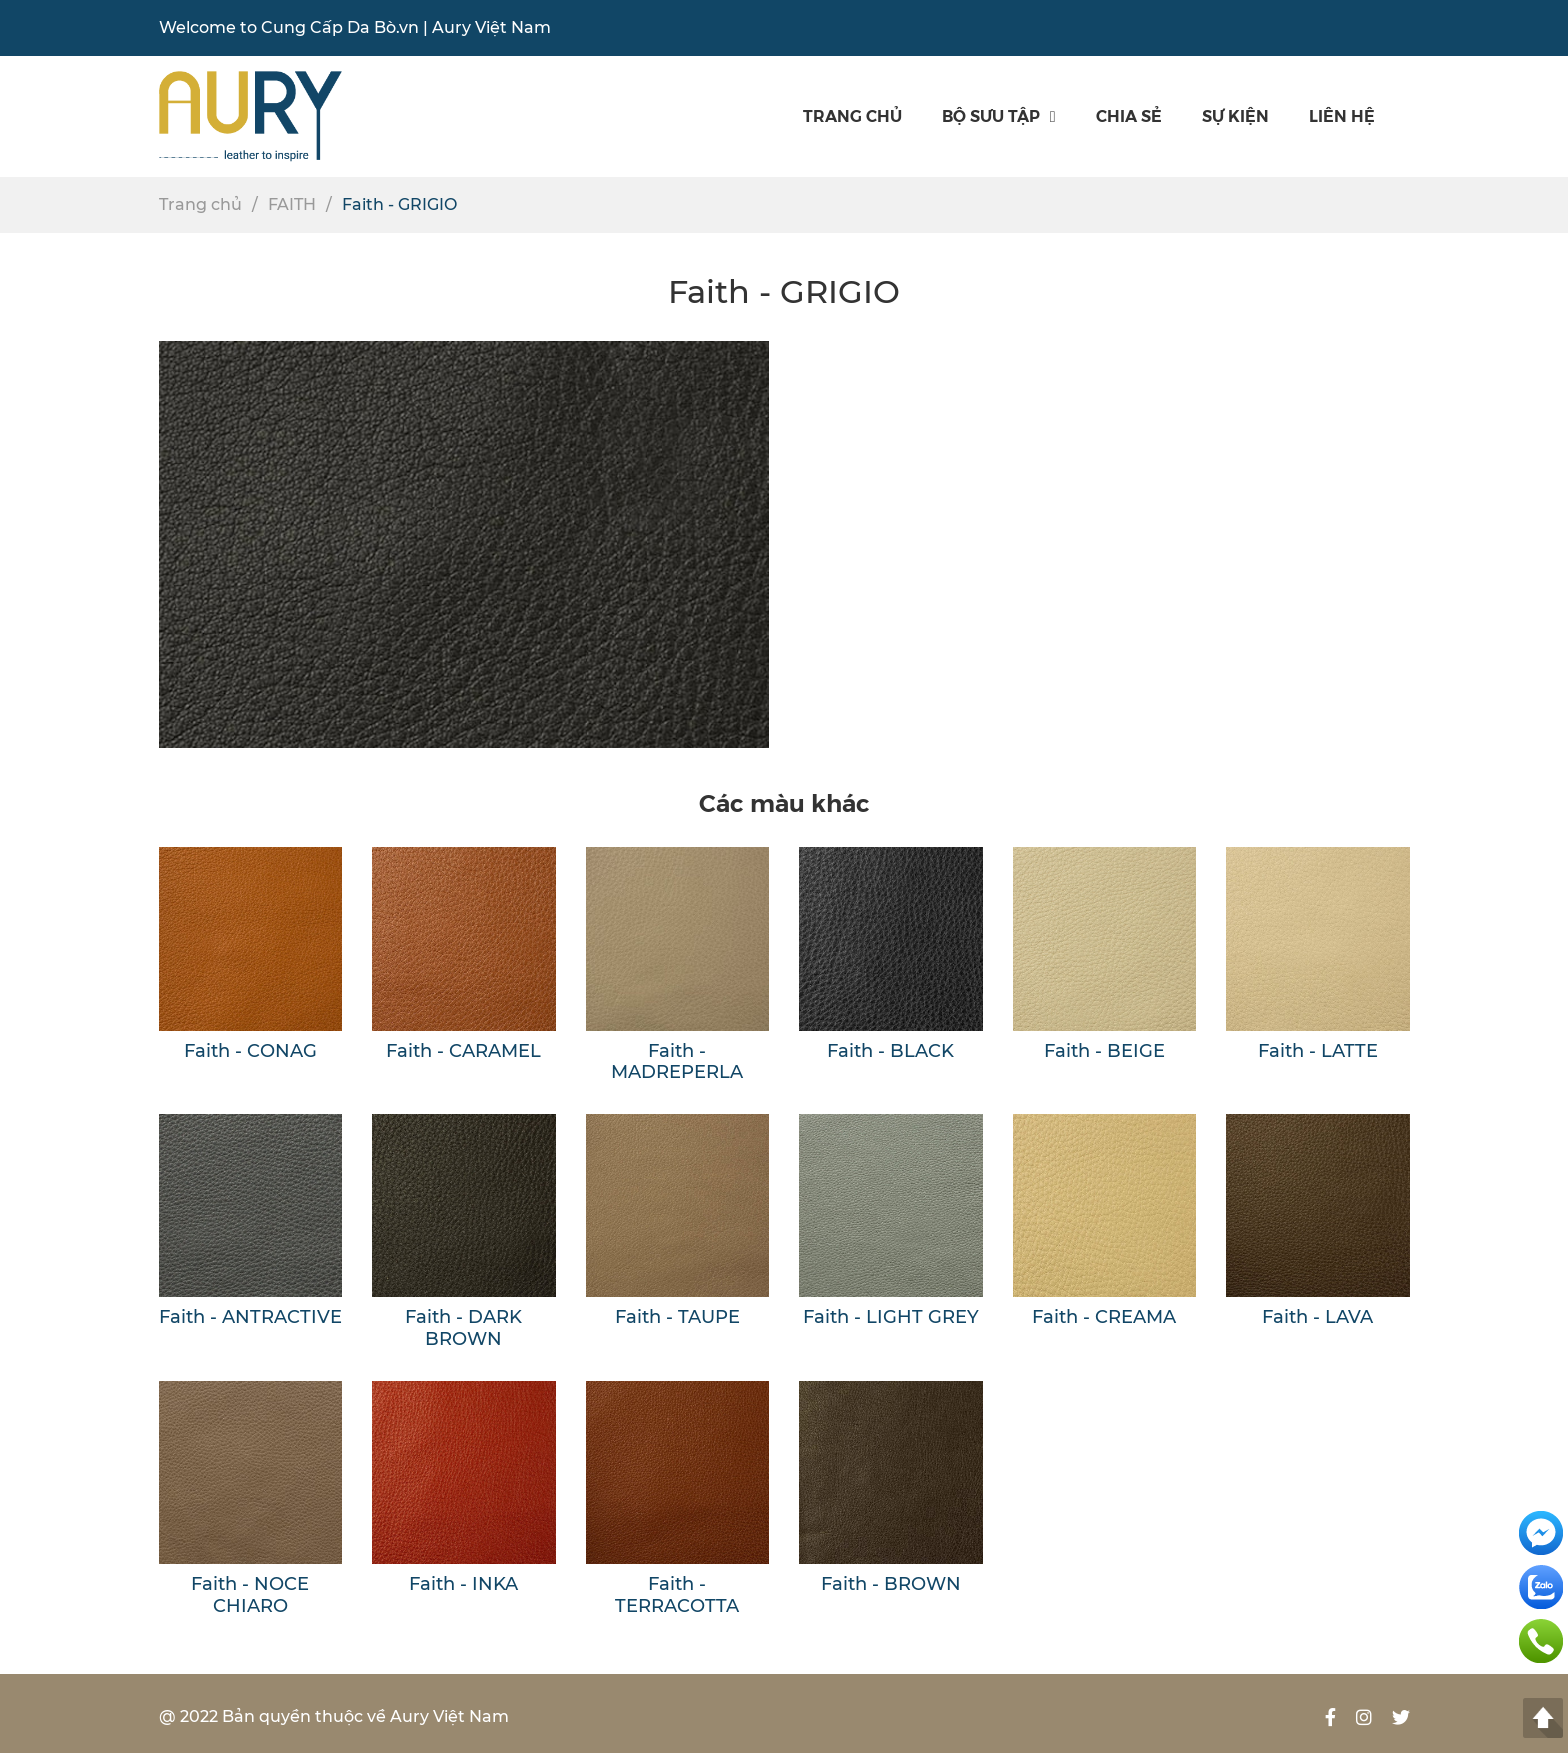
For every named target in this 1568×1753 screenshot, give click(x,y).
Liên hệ (1342, 115)
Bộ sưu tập (999, 115)
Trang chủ (852, 115)
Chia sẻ (1129, 115)
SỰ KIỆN (1235, 115)
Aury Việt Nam (491, 27)
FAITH (292, 204)
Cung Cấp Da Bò (328, 27)
